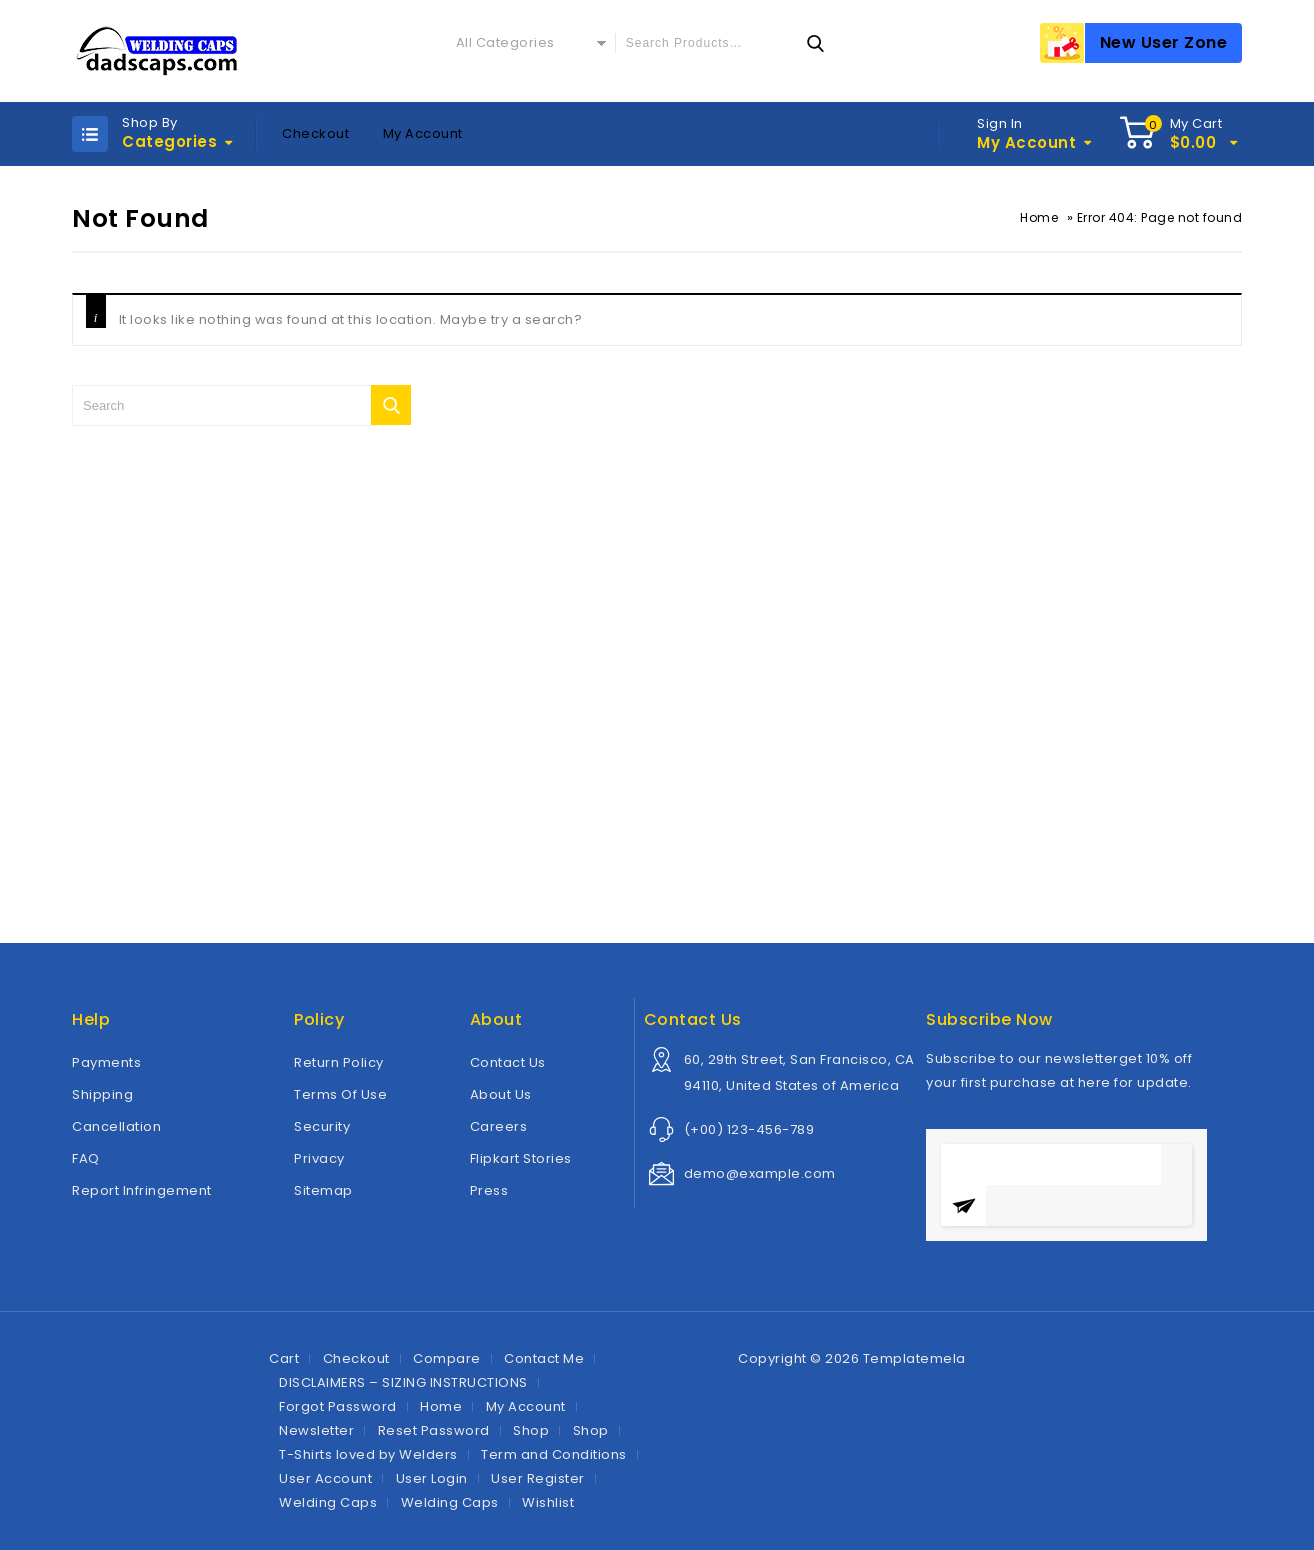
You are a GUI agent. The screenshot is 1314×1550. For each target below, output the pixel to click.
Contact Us (508, 1062)
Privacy (319, 1158)
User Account (325, 1478)
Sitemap (323, 1190)
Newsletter (316, 1430)
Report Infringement (142, 1190)
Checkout (315, 133)
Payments (106, 1062)
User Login (432, 1478)
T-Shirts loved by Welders (368, 1454)
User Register (538, 1478)
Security (322, 1126)
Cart (284, 1358)
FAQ (86, 1158)
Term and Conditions (554, 1454)
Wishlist (548, 1502)
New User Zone (1164, 42)
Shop (531, 1430)
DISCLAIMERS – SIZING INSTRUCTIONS (403, 1382)
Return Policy (339, 1062)
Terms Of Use (340, 1094)
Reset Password (434, 1430)
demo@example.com (760, 1173)
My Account (423, 133)
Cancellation (116, 1126)
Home (1039, 217)
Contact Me (544, 1358)
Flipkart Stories (521, 1158)
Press (489, 1190)
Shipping (102, 1094)
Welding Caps (328, 1502)
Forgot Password (338, 1406)
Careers (499, 1126)
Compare (447, 1358)
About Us (501, 1094)
